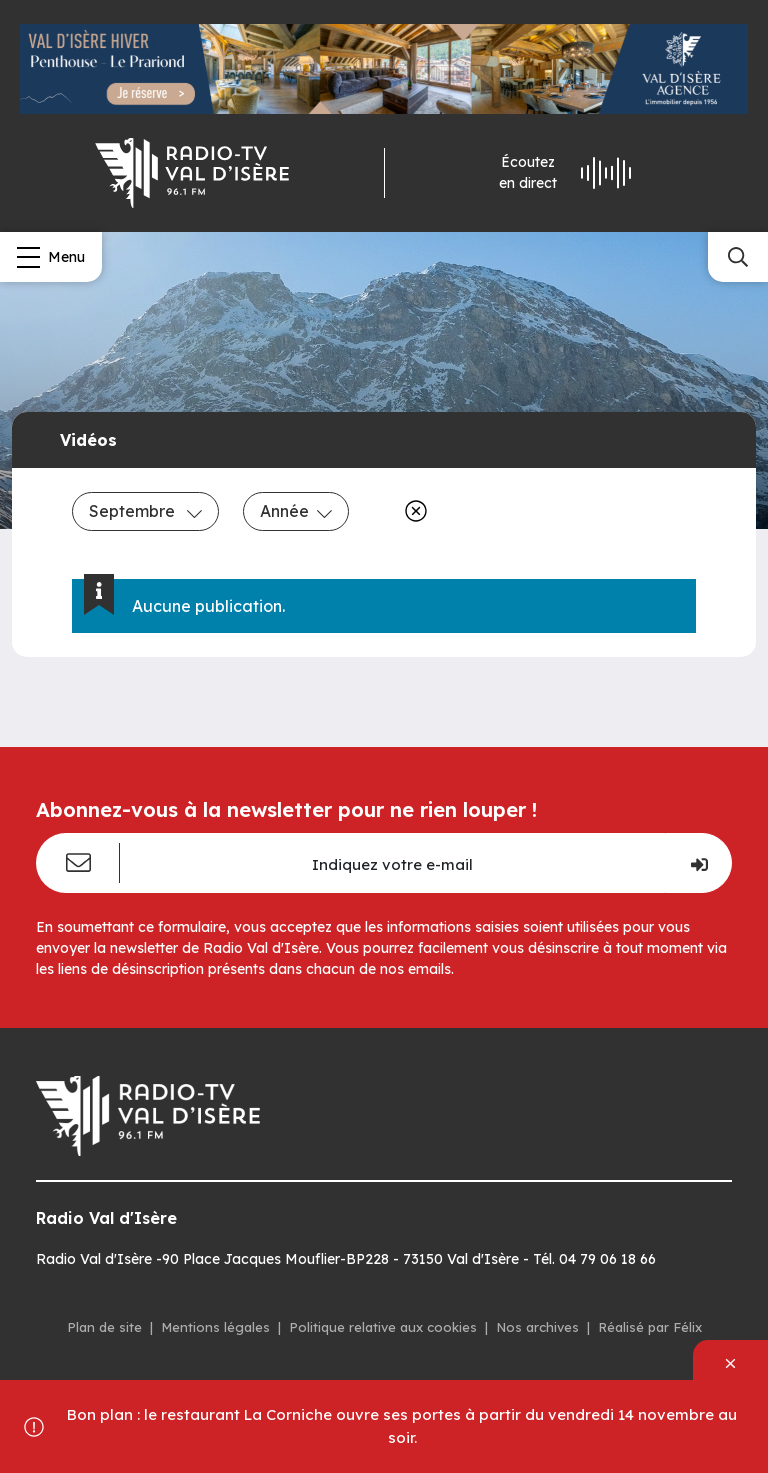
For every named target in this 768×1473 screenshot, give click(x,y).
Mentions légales (215, 1327)
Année (296, 511)
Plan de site (104, 1327)
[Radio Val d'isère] (192, 173)
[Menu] (51, 257)
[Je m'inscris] (698, 863)
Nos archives (537, 1327)
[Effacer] (412, 511)
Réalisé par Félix (650, 1327)
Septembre (145, 511)
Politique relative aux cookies (383, 1327)
